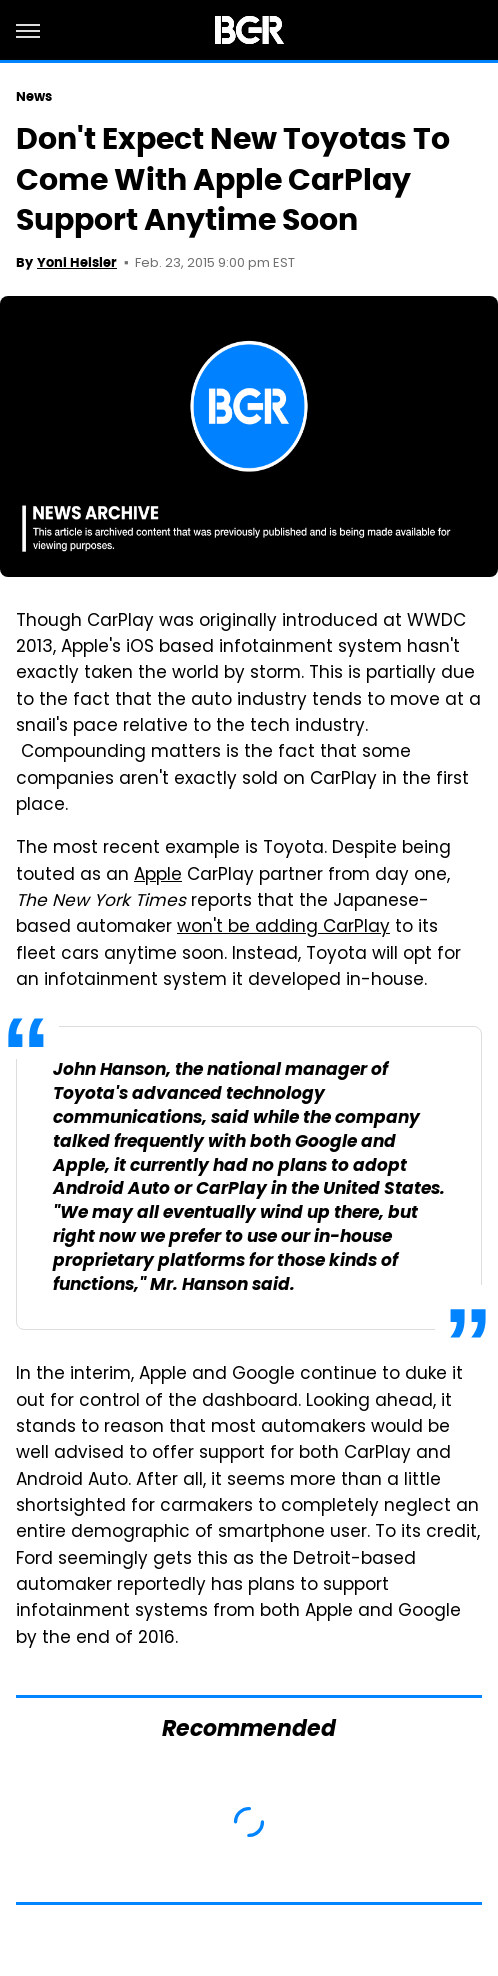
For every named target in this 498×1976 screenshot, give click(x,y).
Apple (158, 876)
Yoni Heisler (77, 262)
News (34, 96)
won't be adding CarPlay (283, 928)
